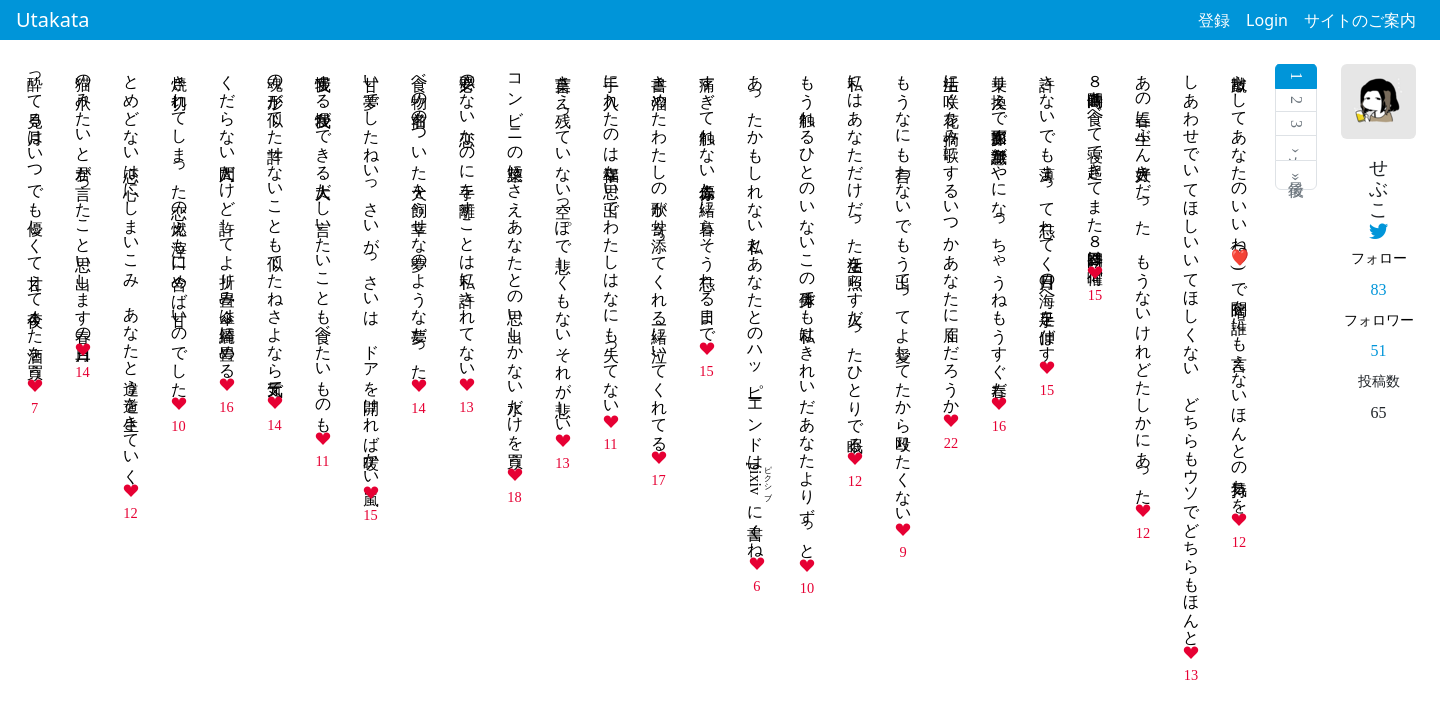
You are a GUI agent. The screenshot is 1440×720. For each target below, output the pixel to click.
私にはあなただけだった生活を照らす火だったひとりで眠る (855, 254)
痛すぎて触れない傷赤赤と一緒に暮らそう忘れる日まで (707, 199)
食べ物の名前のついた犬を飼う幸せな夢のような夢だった (419, 217)
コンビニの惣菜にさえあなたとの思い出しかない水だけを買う (515, 262)
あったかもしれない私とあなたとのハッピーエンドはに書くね (755, 306)
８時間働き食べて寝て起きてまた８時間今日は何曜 (1095, 161)
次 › (1296, 148)
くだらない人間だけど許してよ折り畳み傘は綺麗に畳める (227, 217)
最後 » (1296, 175)
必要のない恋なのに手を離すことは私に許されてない (467, 217)
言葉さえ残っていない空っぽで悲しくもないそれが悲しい (563, 245)
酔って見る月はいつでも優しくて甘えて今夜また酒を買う (35, 217)
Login (1267, 20)
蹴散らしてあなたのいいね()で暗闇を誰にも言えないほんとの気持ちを (1239, 284)
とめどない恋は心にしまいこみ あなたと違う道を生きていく (131, 270)
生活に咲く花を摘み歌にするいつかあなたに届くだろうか (951, 235)
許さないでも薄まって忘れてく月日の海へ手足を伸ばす (1047, 208)
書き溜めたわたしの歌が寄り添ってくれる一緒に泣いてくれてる (659, 253)
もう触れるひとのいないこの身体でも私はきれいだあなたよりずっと (807, 307)
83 (1379, 289)
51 (1379, 350)
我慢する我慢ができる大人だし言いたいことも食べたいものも (323, 244)
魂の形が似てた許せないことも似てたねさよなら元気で (275, 226)
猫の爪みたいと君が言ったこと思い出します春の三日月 (83, 199)
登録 (1214, 20)
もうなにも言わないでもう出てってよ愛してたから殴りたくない (903, 289)
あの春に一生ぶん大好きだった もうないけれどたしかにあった (1143, 280)
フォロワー (1379, 320)
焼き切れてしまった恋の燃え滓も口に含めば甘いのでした (179, 226)
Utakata (52, 19)
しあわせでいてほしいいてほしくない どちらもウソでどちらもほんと (1191, 351)
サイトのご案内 (1360, 20)
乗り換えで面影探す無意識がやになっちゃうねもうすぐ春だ (999, 226)
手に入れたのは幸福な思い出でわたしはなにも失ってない (611, 235)
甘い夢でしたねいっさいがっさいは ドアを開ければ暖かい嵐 (371, 271)
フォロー (1379, 258)
